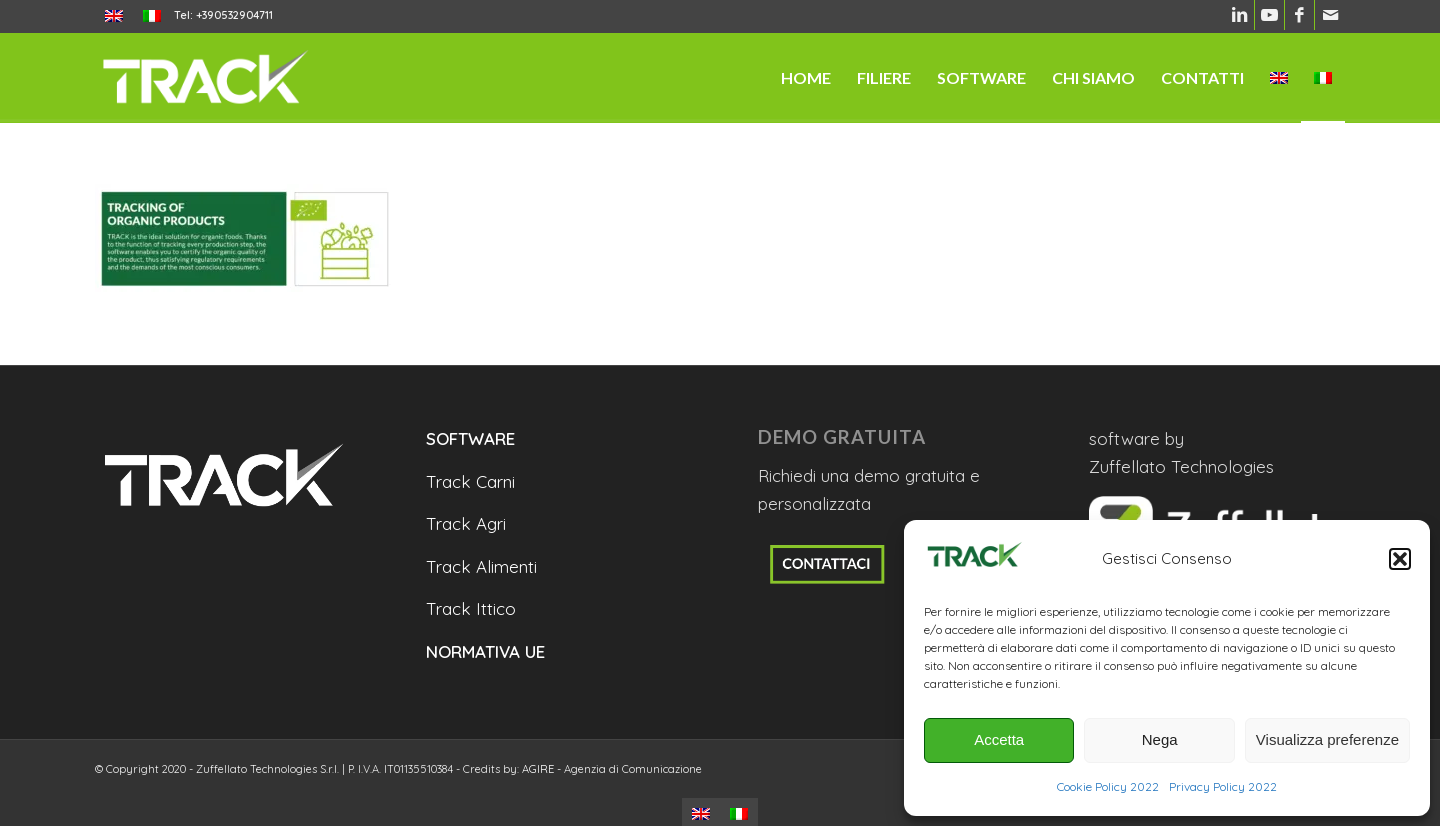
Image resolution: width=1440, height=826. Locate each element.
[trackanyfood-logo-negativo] (205, 78)
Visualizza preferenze (1327, 739)
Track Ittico (471, 608)
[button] (1400, 559)
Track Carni (470, 481)
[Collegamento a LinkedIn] (1239, 15)
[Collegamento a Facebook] (1299, 15)
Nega (1160, 739)
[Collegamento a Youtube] (1269, 15)
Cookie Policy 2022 (1108, 786)
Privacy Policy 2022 (1223, 786)
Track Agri (466, 523)
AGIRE (538, 769)
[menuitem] (114, 16)
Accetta (999, 739)
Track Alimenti (481, 566)
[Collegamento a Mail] (1330, 15)
